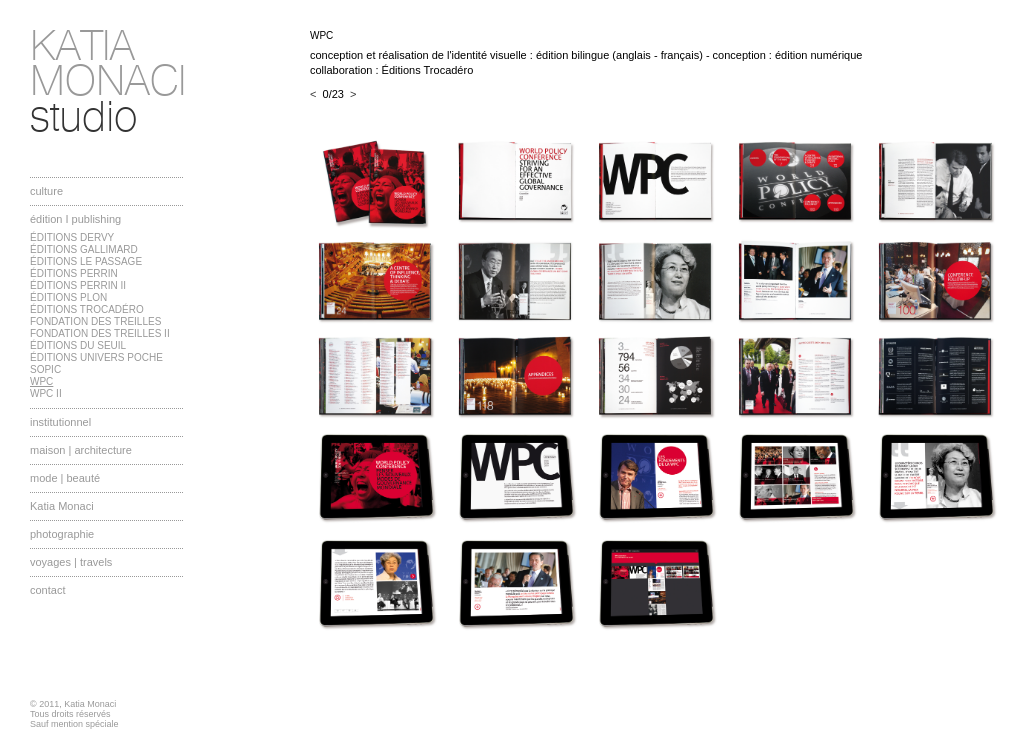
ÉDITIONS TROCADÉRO (87, 309)
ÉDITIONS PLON (68, 297)
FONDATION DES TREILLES (95, 321)
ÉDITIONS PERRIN (74, 273)
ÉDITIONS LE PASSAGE (86, 261)
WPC (41, 381)
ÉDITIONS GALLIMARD (84, 249)
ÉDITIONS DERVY (72, 237)
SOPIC (45, 369)
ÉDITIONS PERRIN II (78, 285)
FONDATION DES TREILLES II (100, 333)
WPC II (46, 393)
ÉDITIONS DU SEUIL (78, 345)
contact (47, 590)
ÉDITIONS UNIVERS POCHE (96, 357)
